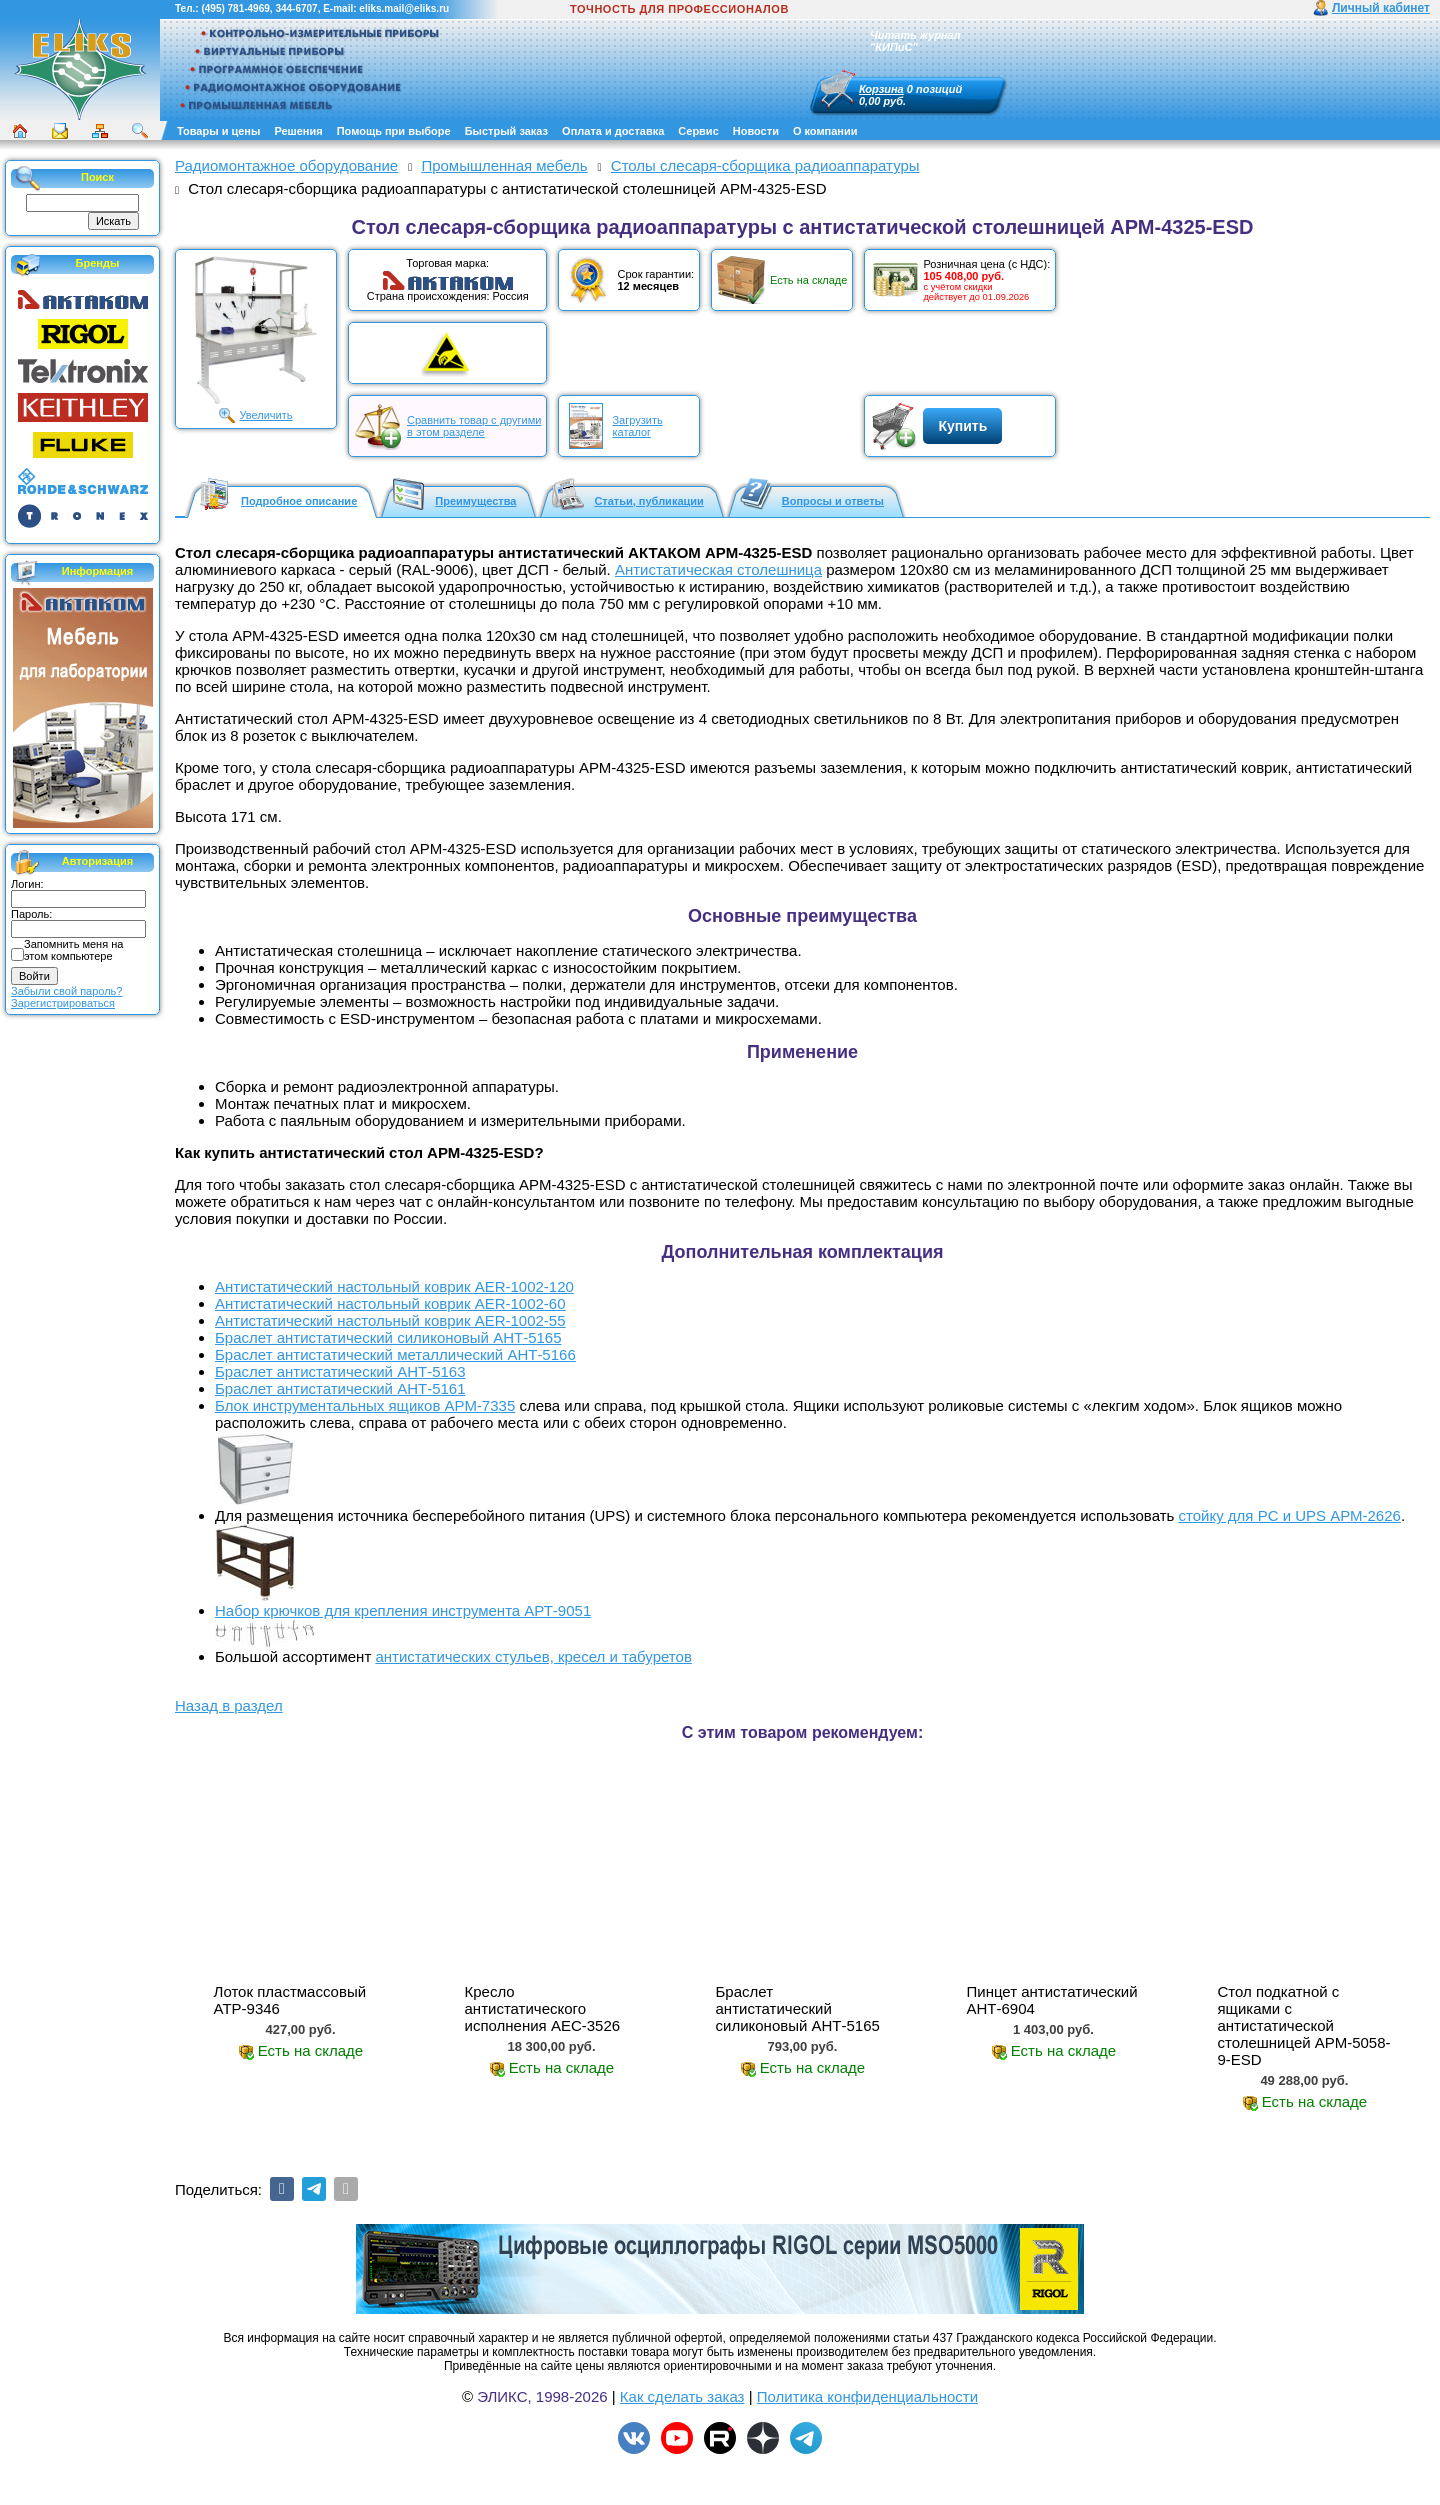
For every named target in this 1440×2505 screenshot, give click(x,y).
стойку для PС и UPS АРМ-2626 (1290, 1515)
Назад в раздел (229, 1705)
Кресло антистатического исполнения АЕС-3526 (543, 2008)
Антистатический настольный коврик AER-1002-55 (390, 1320)
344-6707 (296, 8)
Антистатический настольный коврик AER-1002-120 (394, 1286)
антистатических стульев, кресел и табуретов (533, 1656)
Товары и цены (218, 131)
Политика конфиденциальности (867, 2396)
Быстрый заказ (506, 131)
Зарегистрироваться (63, 1003)
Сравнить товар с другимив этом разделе (474, 426)
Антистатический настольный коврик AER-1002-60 (390, 1303)
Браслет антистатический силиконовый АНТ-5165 (388, 1337)
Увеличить (265, 415)
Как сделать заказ (682, 2396)
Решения (298, 131)
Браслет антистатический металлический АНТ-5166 (395, 1354)
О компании (825, 131)
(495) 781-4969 (235, 8)
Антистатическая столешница (718, 569)
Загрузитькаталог (637, 426)
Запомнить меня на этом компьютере (73, 950)
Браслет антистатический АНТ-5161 (340, 1388)
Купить (962, 426)
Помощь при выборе (394, 131)
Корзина (881, 89)
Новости (756, 131)
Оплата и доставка (613, 131)
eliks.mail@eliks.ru (404, 8)
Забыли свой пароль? (66, 991)
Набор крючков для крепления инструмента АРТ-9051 (403, 1610)
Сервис (698, 131)
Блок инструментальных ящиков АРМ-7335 (365, 1405)
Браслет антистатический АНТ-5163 (340, 1371)
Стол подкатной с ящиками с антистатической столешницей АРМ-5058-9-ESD (1303, 2025)
